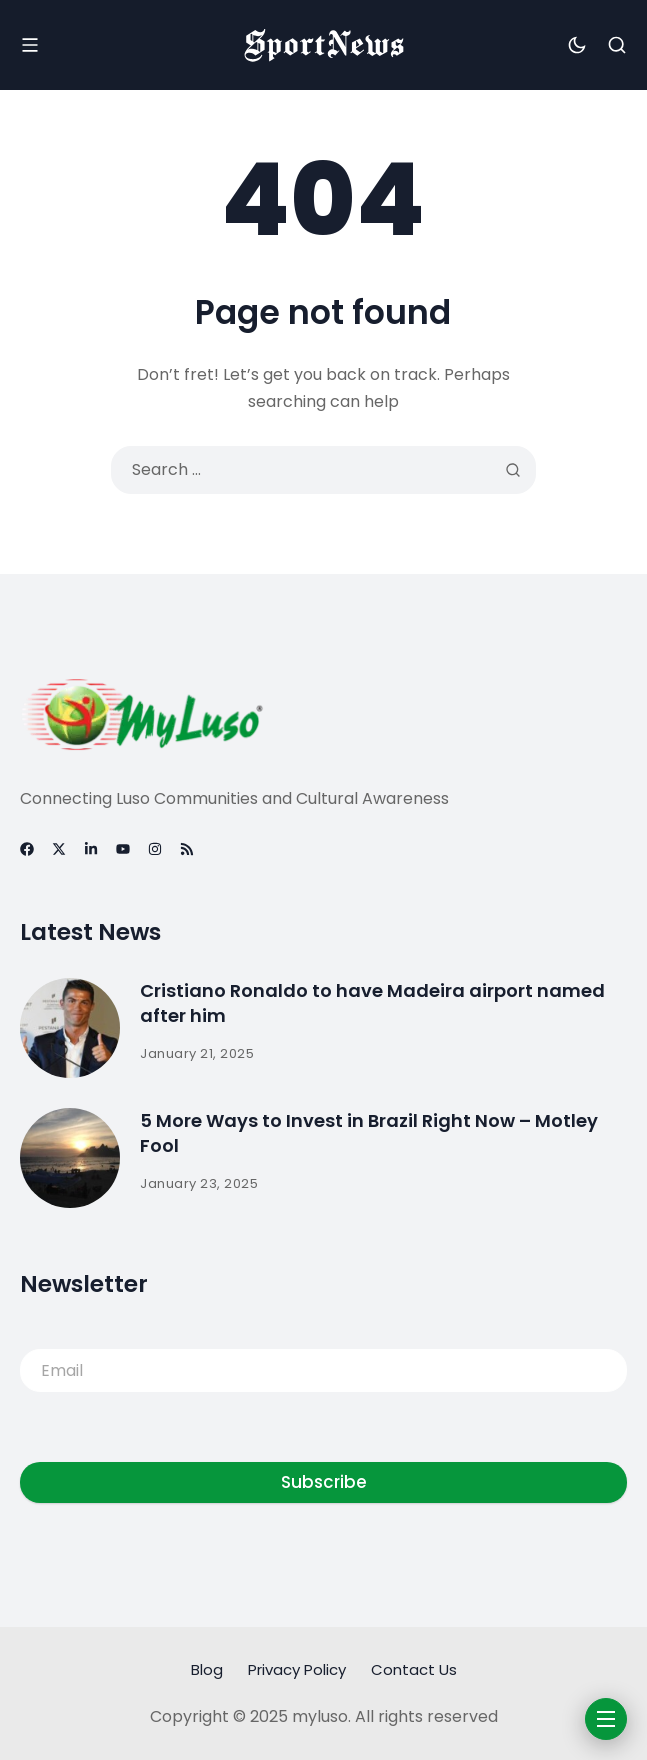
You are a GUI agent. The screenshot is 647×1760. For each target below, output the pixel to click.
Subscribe (324, 1482)
